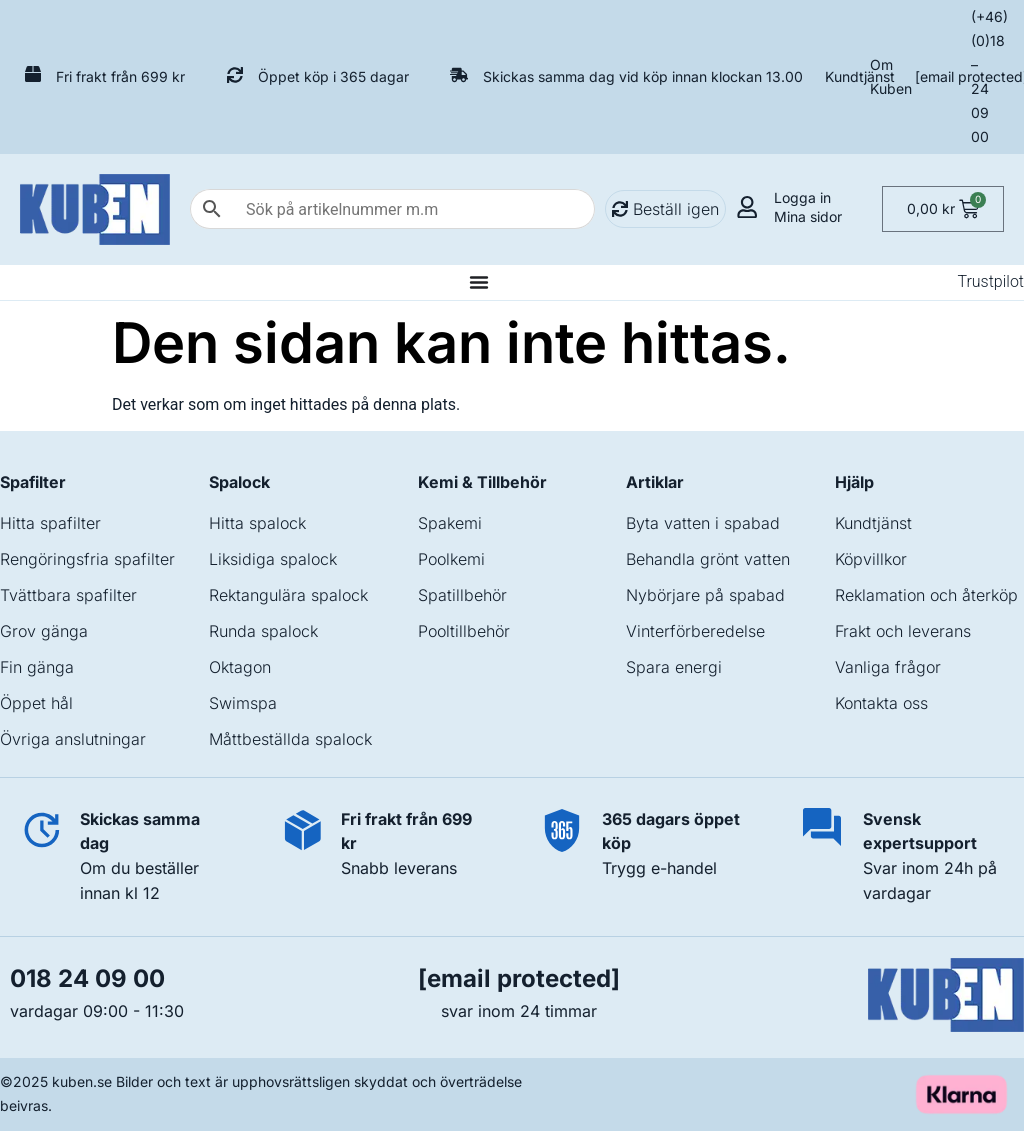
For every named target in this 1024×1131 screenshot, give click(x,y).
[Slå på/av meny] (479, 282)
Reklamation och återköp (926, 595)
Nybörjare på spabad (705, 595)
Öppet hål (36, 703)
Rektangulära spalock (288, 595)
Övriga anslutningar (73, 739)
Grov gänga (44, 631)
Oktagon (240, 667)
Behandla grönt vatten (708, 559)
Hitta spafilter (50, 523)
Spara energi (674, 667)
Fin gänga (37, 667)
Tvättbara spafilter (68, 595)
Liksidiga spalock (273, 559)
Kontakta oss (881, 703)
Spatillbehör (462, 595)
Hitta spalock (257, 523)
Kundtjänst (860, 76)
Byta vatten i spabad (703, 523)
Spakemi (450, 523)
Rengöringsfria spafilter (87, 559)
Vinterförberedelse (695, 631)
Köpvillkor (871, 559)
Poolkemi (451, 559)
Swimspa (243, 703)
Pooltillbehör (464, 631)
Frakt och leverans (903, 631)
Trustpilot (990, 281)
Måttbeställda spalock (290, 739)
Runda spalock (263, 631)
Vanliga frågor (888, 667)
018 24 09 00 (87, 978)
